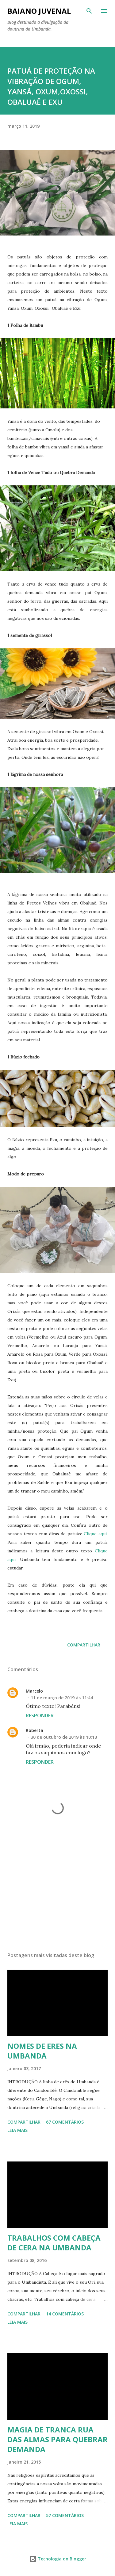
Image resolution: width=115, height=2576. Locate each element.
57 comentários (65, 2515)
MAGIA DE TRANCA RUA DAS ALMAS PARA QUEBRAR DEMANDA (57, 2439)
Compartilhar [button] (83, 1645)
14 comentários (65, 2314)
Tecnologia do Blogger (57, 2559)
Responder (40, 1715)
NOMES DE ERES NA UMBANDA (42, 2051)
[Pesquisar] (89, 11)
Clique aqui (95, 1533)
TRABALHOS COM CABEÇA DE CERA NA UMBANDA (54, 2243)
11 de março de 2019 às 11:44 (62, 1698)
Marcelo (34, 1691)
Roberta (34, 1730)
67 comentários (65, 2122)
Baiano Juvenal (39, 11)
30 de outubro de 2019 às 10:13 (64, 1737)
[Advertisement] (57, 1894)
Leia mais (17, 2130)
